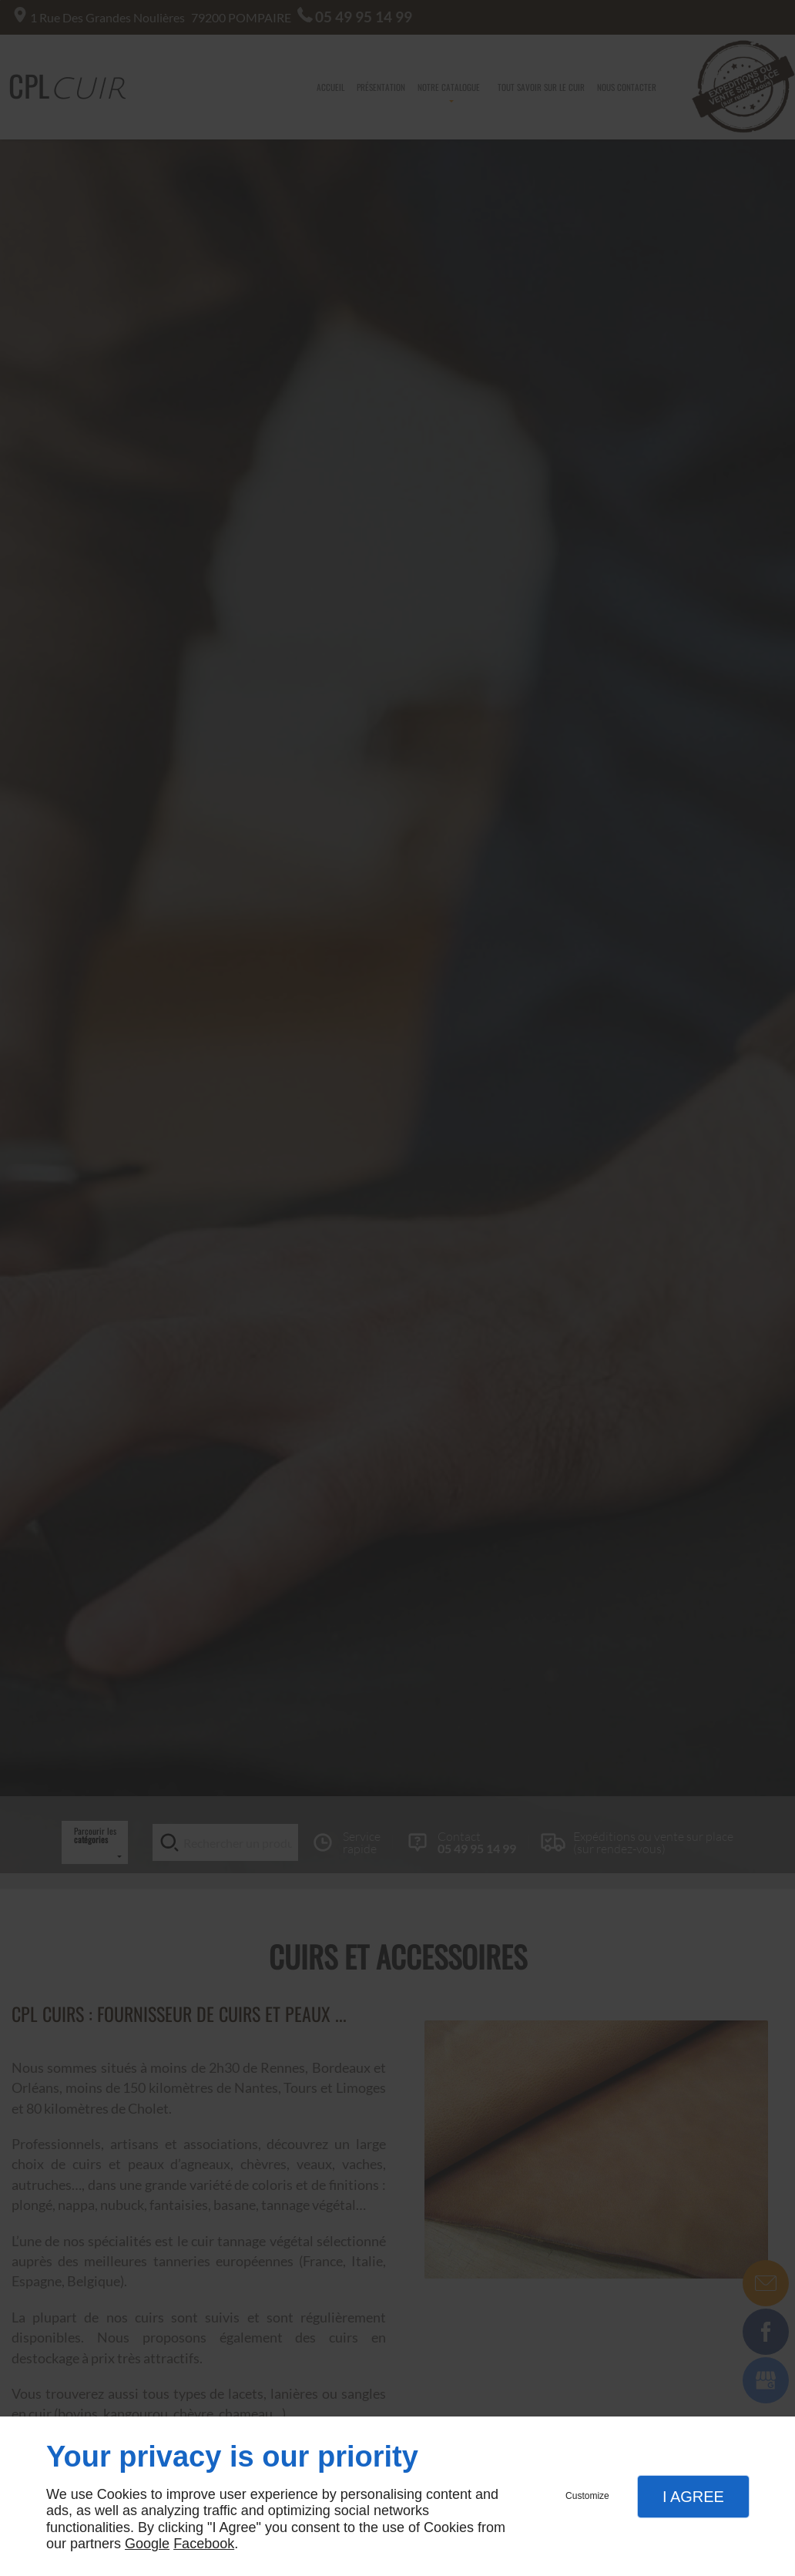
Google (147, 2543)
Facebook (203, 2543)
